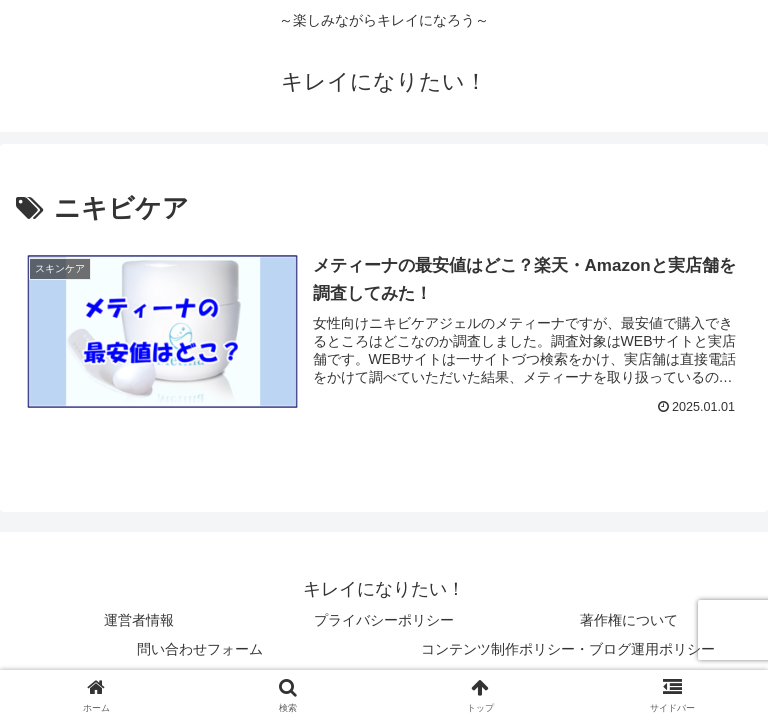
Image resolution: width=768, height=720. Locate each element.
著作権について (629, 620)
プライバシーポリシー (384, 620)
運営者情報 (139, 620)
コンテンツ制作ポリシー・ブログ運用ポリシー (568, 649)
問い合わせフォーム (200, 649)
